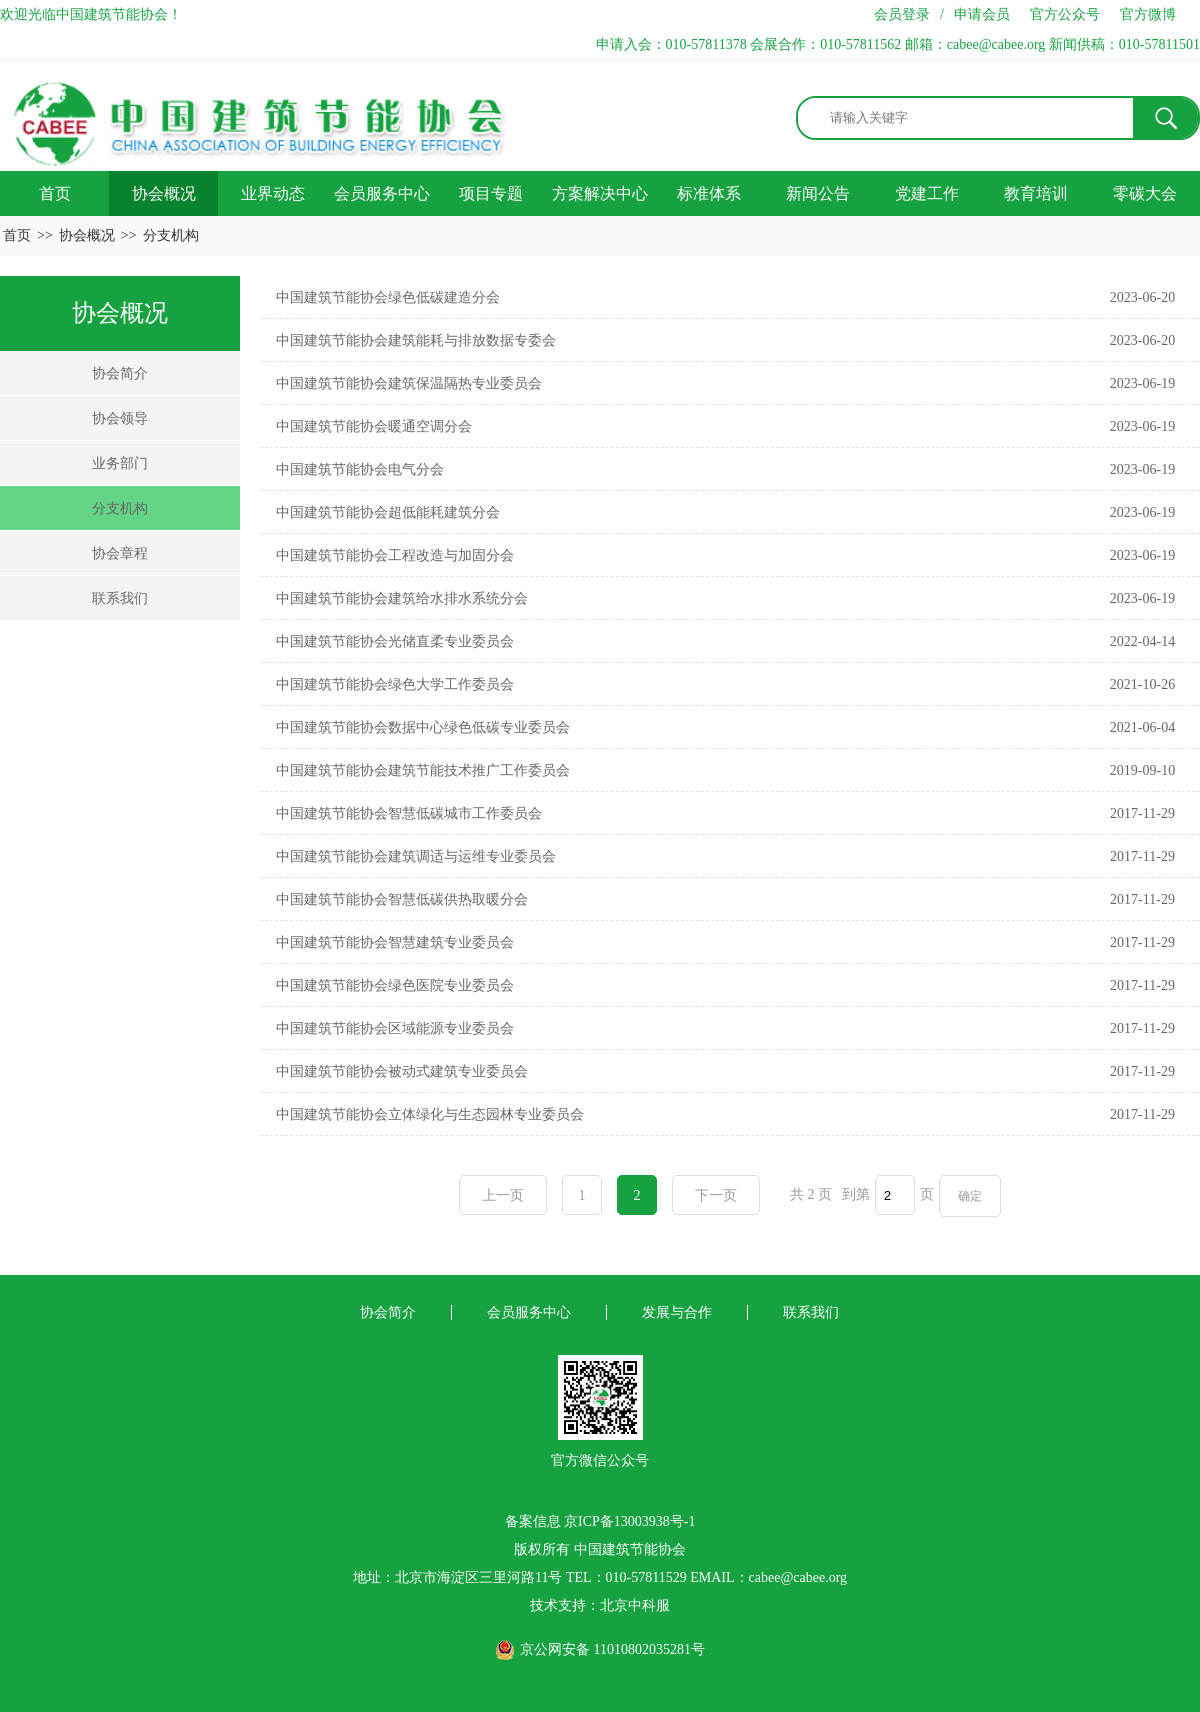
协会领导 (120, 418)
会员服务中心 (382, 193)
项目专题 (491, 193)
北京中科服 (635, 1605)
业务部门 (120, 463)
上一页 (503, 1195)
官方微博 (1148, 14)
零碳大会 (1145, 193)
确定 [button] (970, 1196)
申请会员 (982, 14)
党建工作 (927, 193)
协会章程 (120, 553)
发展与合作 (677, 1312)
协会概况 (164, 193)
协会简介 (120, 373)
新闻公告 (818, 193)
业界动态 (273, 193)
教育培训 (1036, 193)
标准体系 (709, 193)
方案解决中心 (600, 193)
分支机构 (171, 235)
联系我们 (120, 598)
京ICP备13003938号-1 (629, 1521)
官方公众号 (1065, 14)
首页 (55, 193)
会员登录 (902, 14)
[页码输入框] (895, 1195)
